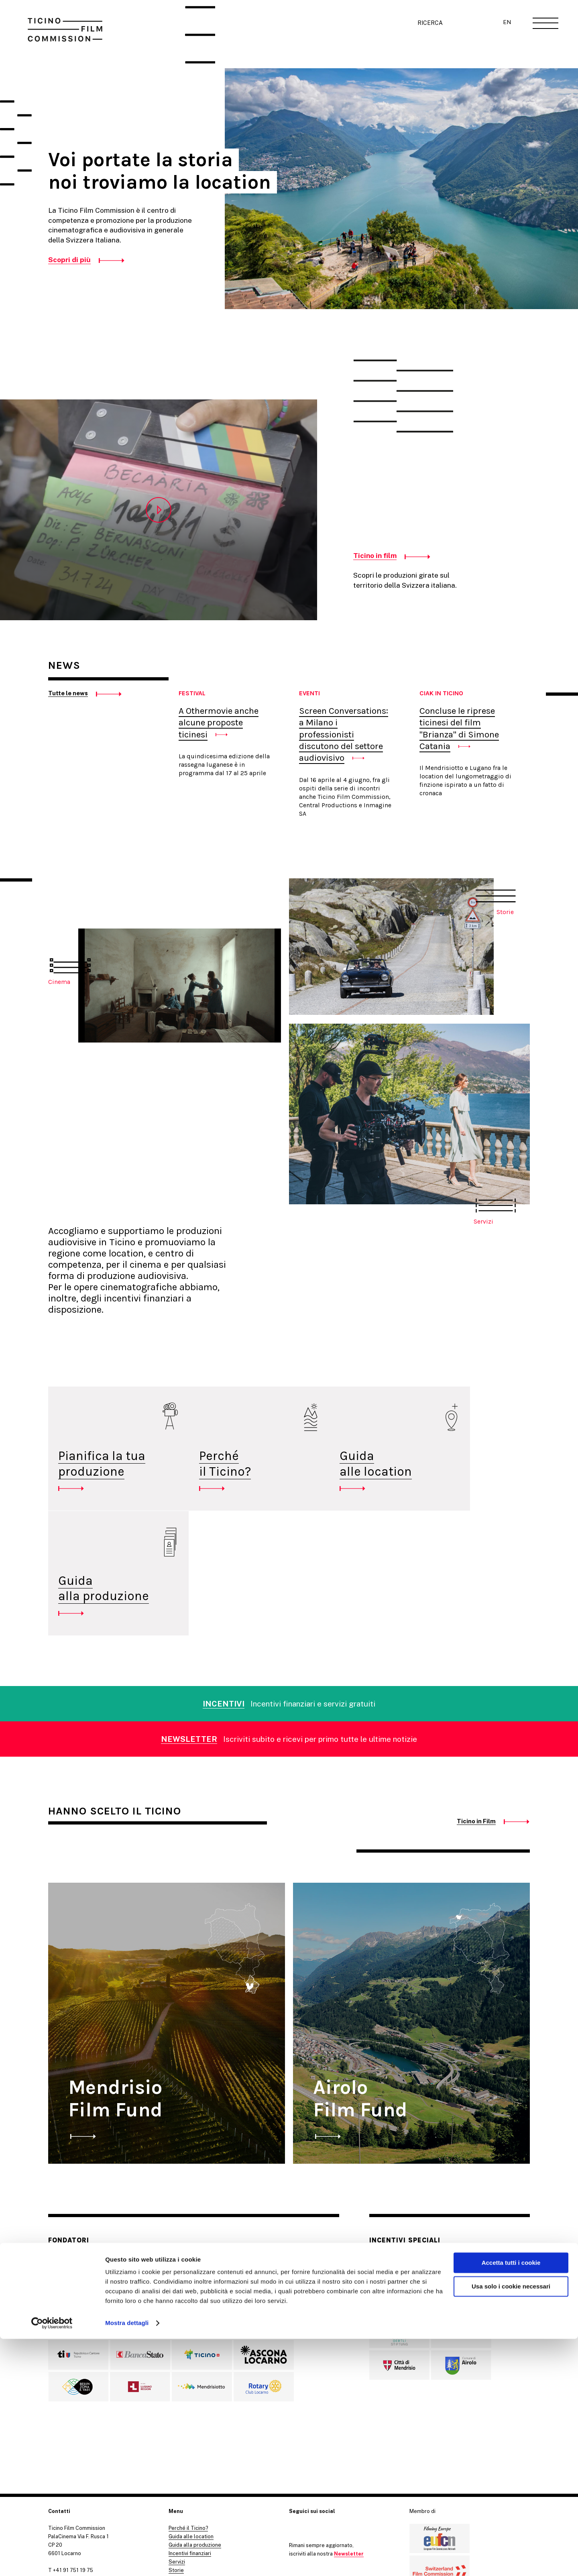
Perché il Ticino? (204, 1482)
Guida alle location (335, 1464)
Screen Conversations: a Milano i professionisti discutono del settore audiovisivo (343, 734)
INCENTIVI (223, 1596)
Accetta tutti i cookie (511, 2500)
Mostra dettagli (127, 2560)
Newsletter (349, 2447)
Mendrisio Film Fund (115, 1991)
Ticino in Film (476, 1714)
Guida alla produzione (195, 2438)
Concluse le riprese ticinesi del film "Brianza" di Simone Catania (459, 728)
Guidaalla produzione (464, 1482)
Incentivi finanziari (190, 2447)
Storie (176, 2463)
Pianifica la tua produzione (101, 1464)
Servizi (177, 2455)
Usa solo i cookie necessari (511, 2523)
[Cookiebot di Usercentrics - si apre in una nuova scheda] (52, 2560)
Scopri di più (69, 259)
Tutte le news (68, 693)
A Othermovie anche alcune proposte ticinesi (218, 722)
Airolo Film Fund (360, 1991)
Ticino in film (375, 555)
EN (506, 23)
